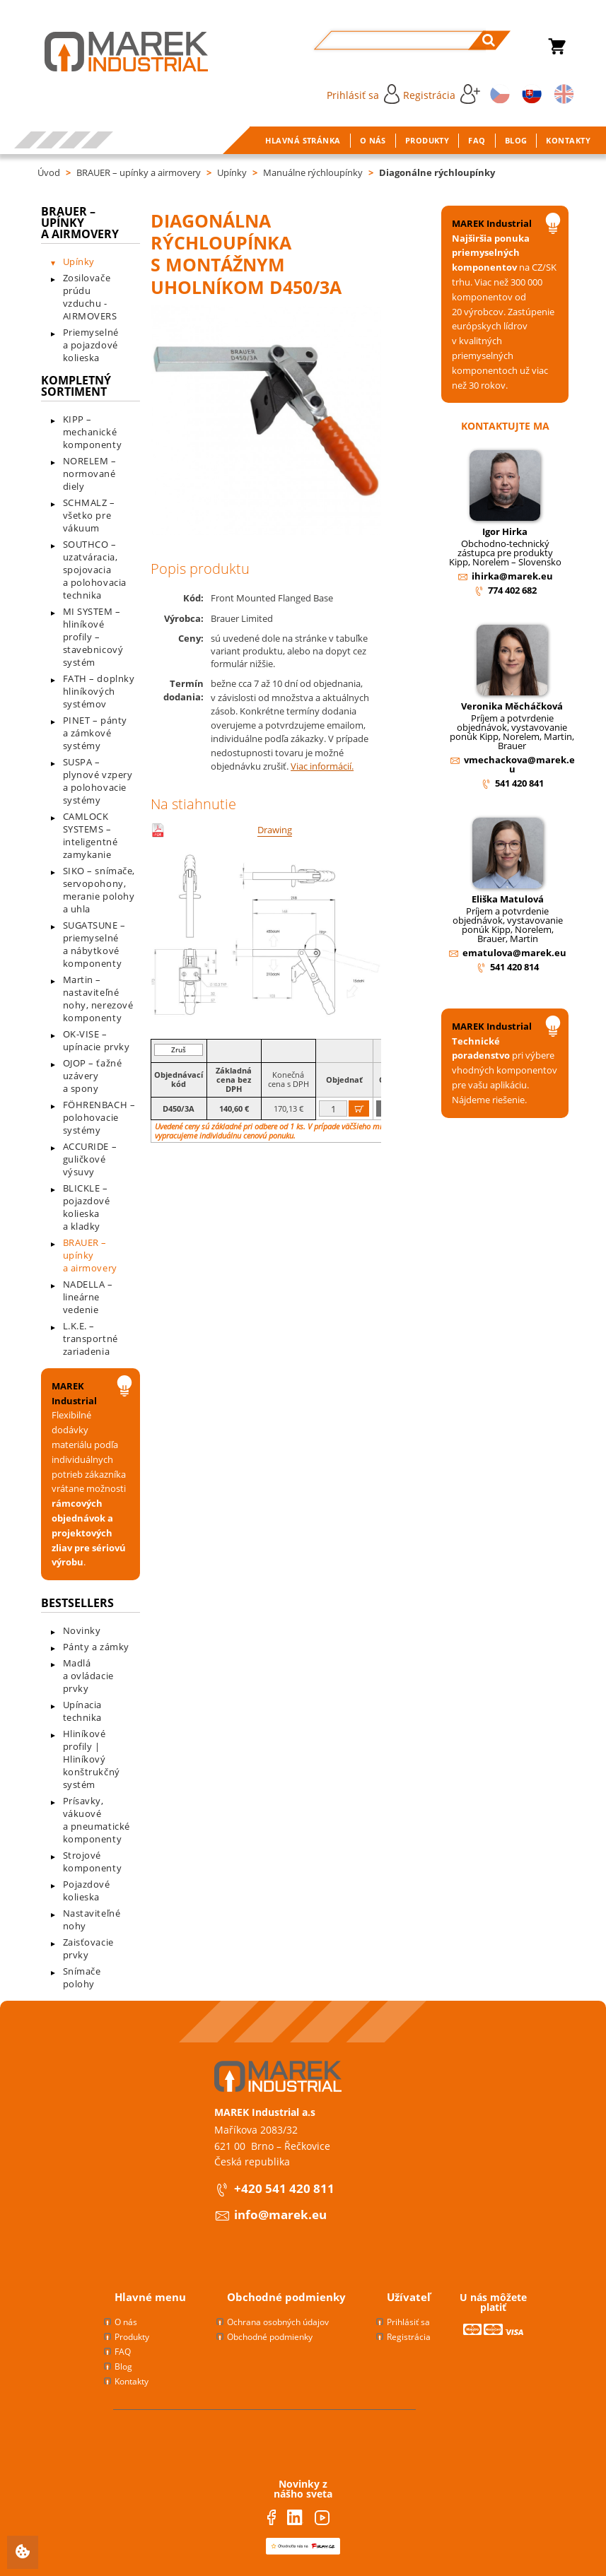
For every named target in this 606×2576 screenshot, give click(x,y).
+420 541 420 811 (284, 2188)
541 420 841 (519, 783)
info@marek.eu (280, 2214)
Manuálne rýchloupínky (313, 172)
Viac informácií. (322, 766)
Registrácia (442, 94)
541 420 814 (514, 966)
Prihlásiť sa (363, 94)
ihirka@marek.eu (512, 576)
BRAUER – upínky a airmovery (138, 172)
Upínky (232, 172)
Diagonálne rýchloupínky (437, 172)
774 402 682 (512, 590)
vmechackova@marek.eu (519, 764)
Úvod (48, 172)
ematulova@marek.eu (514, 952)
